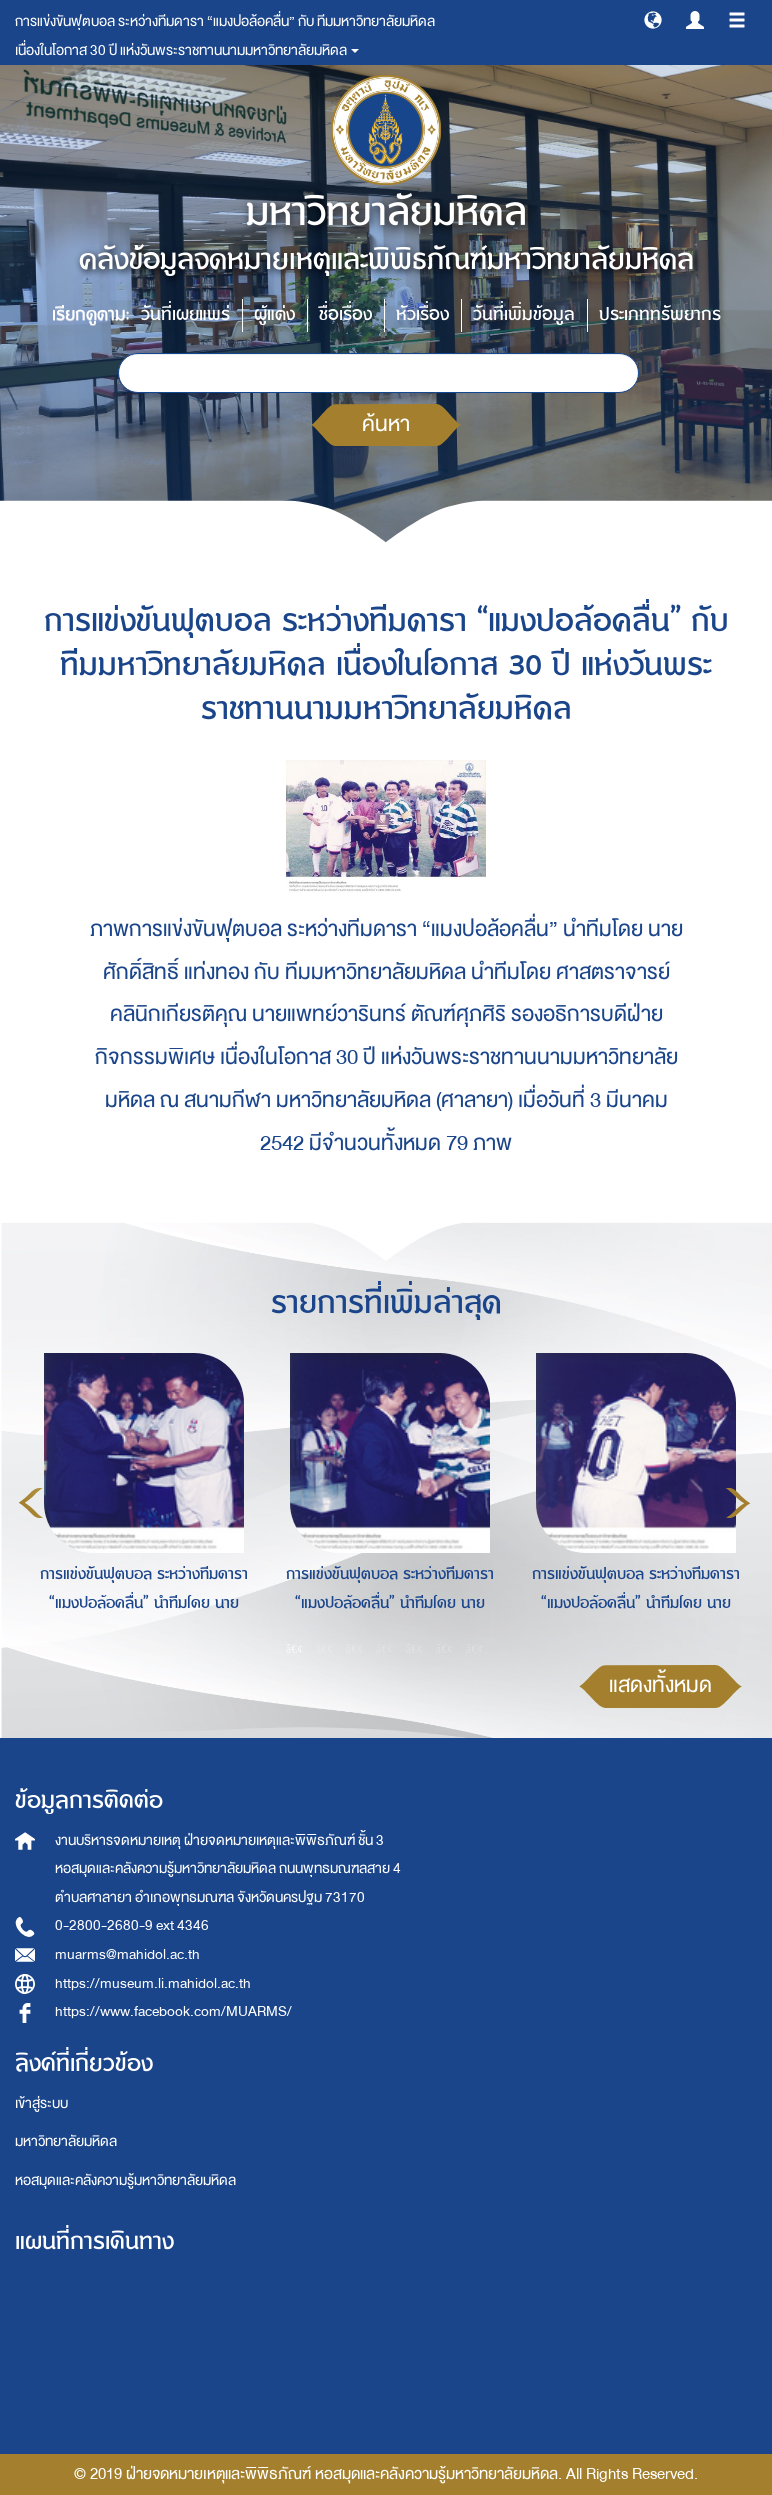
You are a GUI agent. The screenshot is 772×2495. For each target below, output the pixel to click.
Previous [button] (31, 1503)
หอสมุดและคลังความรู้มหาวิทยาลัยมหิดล (125, 2180)
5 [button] (415, 1648)
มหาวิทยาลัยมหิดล (66, 2141)
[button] (653, 19)
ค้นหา (386, 424)
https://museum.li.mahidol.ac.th (153, 1983)
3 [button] (355, 1648)
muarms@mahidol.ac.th (127, 1954)
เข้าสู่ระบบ (41, 2103)
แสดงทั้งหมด (660, 1685)
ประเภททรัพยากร (660, 314)
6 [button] (445, 1648)
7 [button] (475, 1648)
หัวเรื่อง (422, 314)
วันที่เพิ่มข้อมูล (524, 314)
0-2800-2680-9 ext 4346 (132, 1925)
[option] (139, 1500)
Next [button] (738, 1503)
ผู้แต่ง (274, 314)
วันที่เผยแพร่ (185, 314)
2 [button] (325, 1648)
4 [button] (385, 1648)
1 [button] (295, 1648)
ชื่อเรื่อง (345, 314)
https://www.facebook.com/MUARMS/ (173, 2011)
